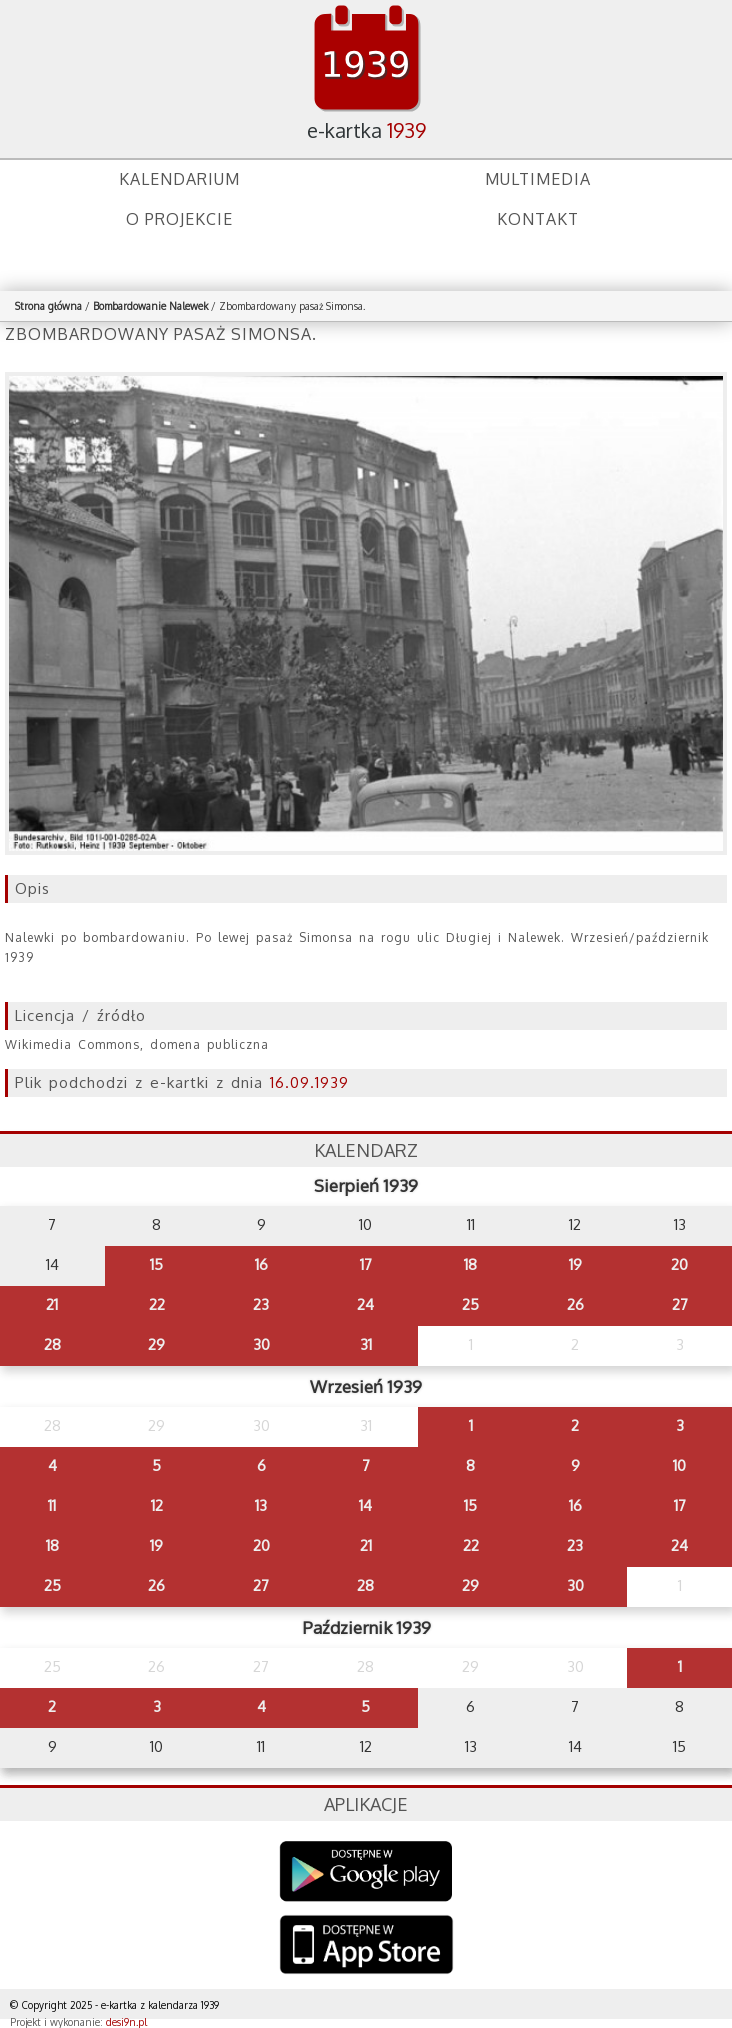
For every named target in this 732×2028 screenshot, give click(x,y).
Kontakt (538, 219)
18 (470, 1264)
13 (261, 1505)
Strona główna (48, 306)
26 (575, 1304)
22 (157, 1304)
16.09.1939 (309, 1082)
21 (52, 1304)
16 (261, 1264)
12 (157, 1505)
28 (52, 1344)
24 (365, 1304)
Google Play (366, 1871)
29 (156, 1344)
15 (156, 1264)
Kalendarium (179, 179)
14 (365, 1505)
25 (470, 1304)
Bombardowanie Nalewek (150, 306)
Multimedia (538, 179)
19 (575, 1264)
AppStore (366, 1946)
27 (680, 1304)
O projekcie (179, 219)
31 (366, 1344)
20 (679, 1264)
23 (261, 1304)
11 (52, 1505)
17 (366, 1264)
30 (261, 1344)
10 (679, 1465)
